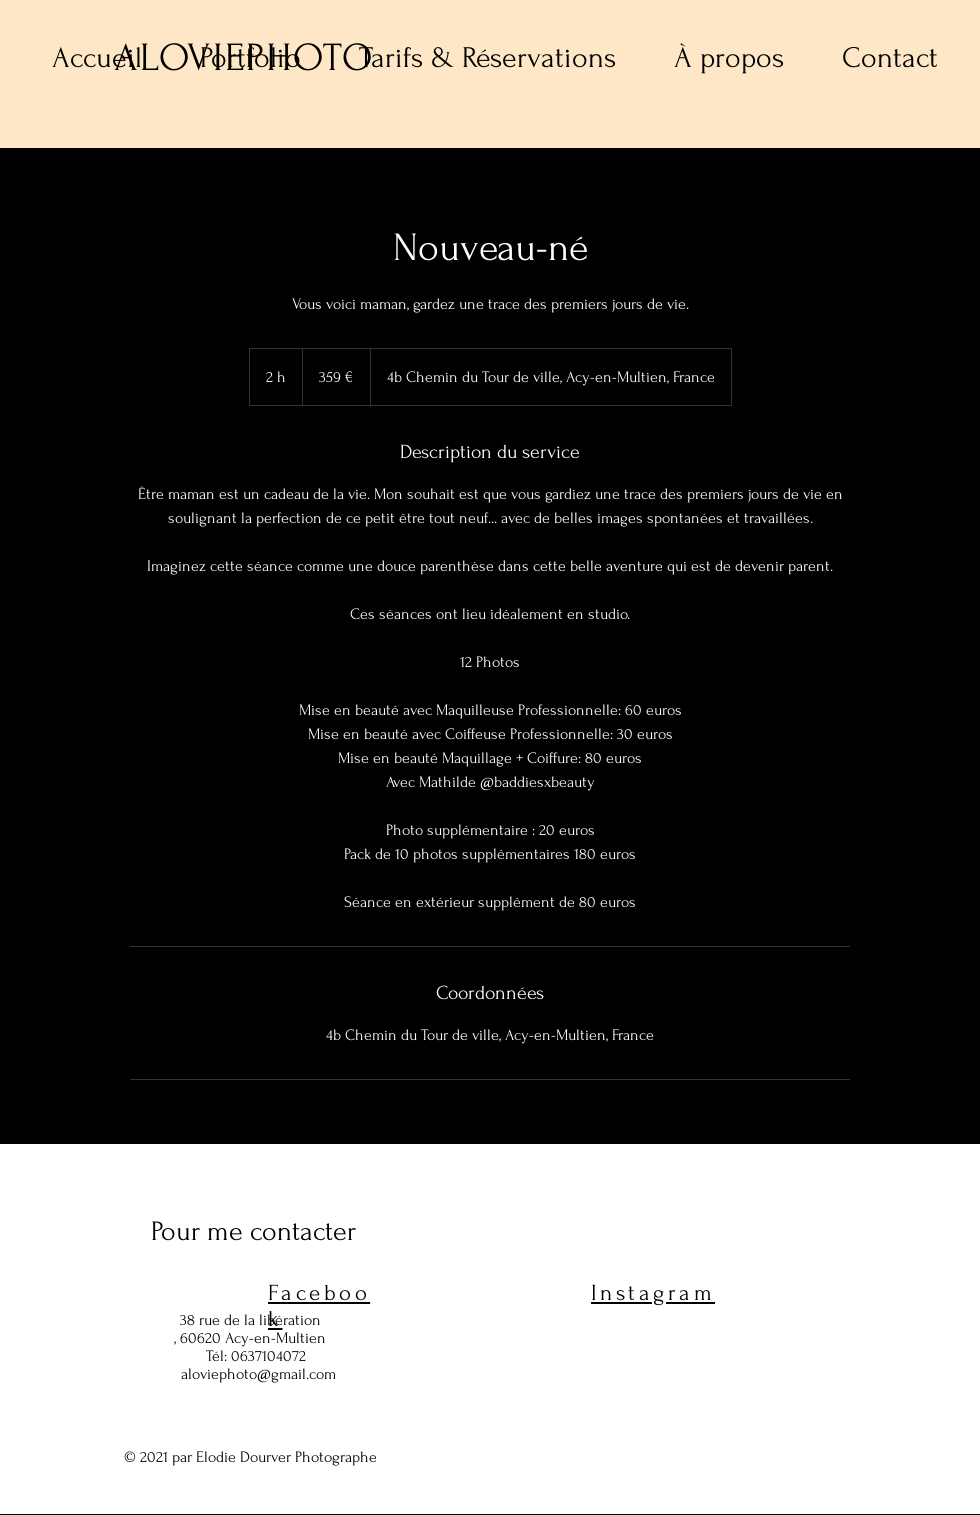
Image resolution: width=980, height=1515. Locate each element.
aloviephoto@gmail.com (258, 1374)
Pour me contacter (253, 1231)
